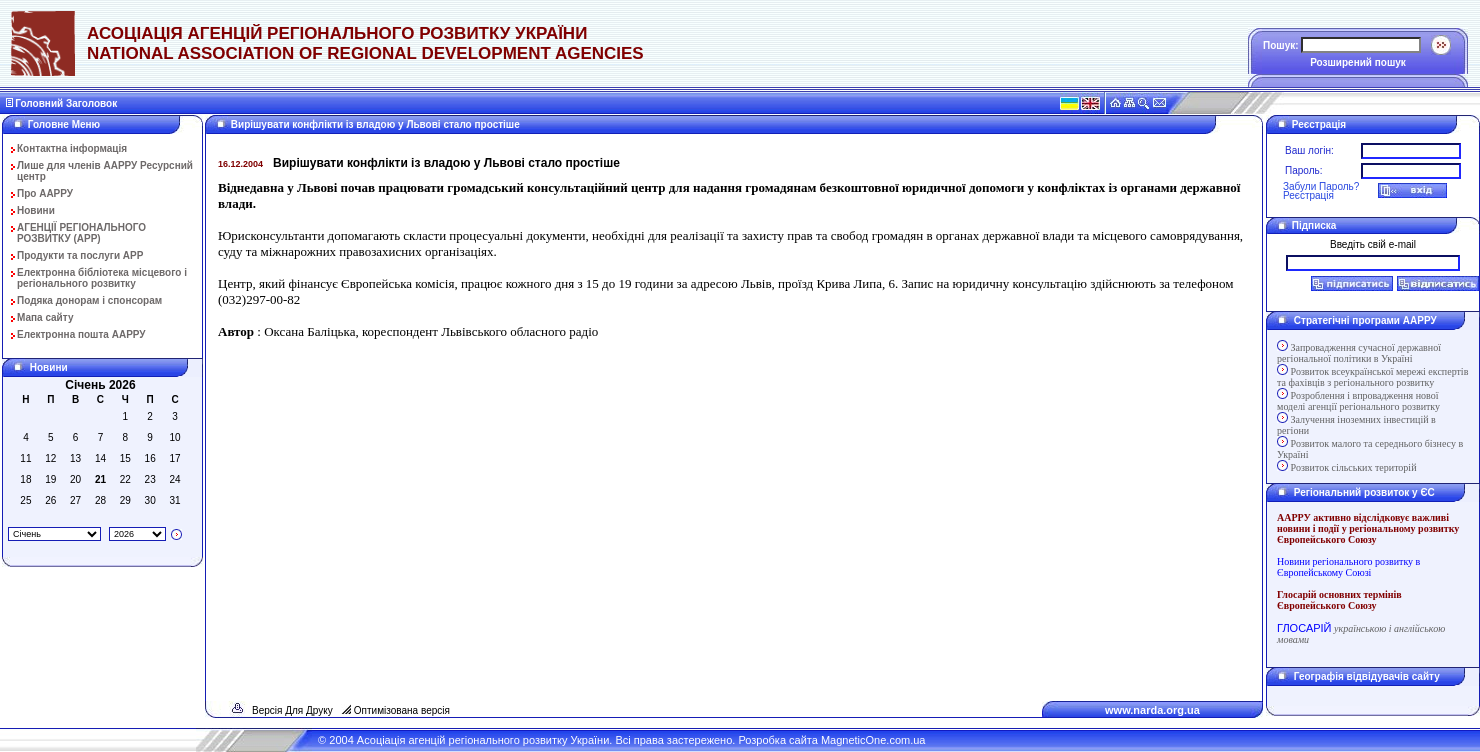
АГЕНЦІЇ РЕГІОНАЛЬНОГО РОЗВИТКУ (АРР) (81, 233)
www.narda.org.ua (1152, 710)
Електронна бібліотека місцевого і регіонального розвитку (102, 278)
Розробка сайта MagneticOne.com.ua (831, 740)
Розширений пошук (1358, 62)
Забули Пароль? (1321, 186)
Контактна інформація (72, 148)
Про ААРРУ (45, 193)
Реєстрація (1308, 195)
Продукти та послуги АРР (80, 255)
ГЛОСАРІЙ (1304, 628)
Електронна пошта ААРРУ (81, 334)
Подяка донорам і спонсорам (89, 300)
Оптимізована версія (402, 710)
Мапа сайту (45, 317)
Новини (36, 210)
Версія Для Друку (292, 710)
